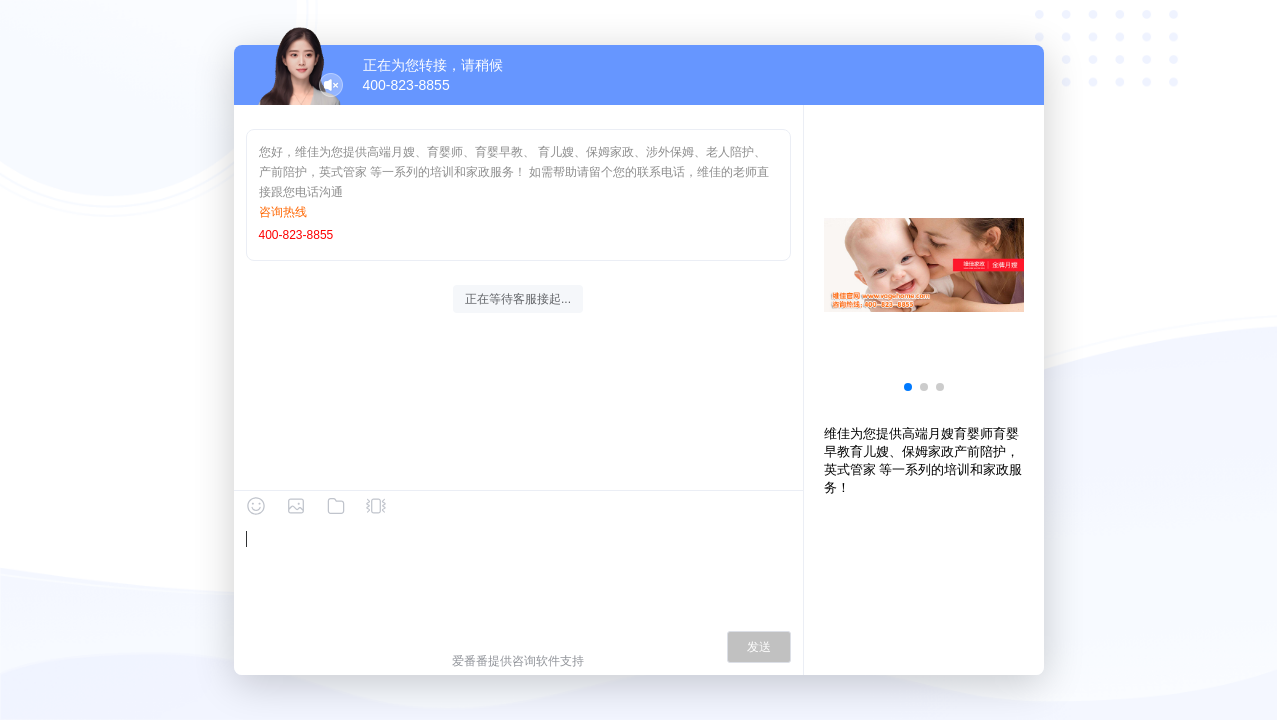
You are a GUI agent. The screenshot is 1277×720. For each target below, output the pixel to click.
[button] (908, 387)
